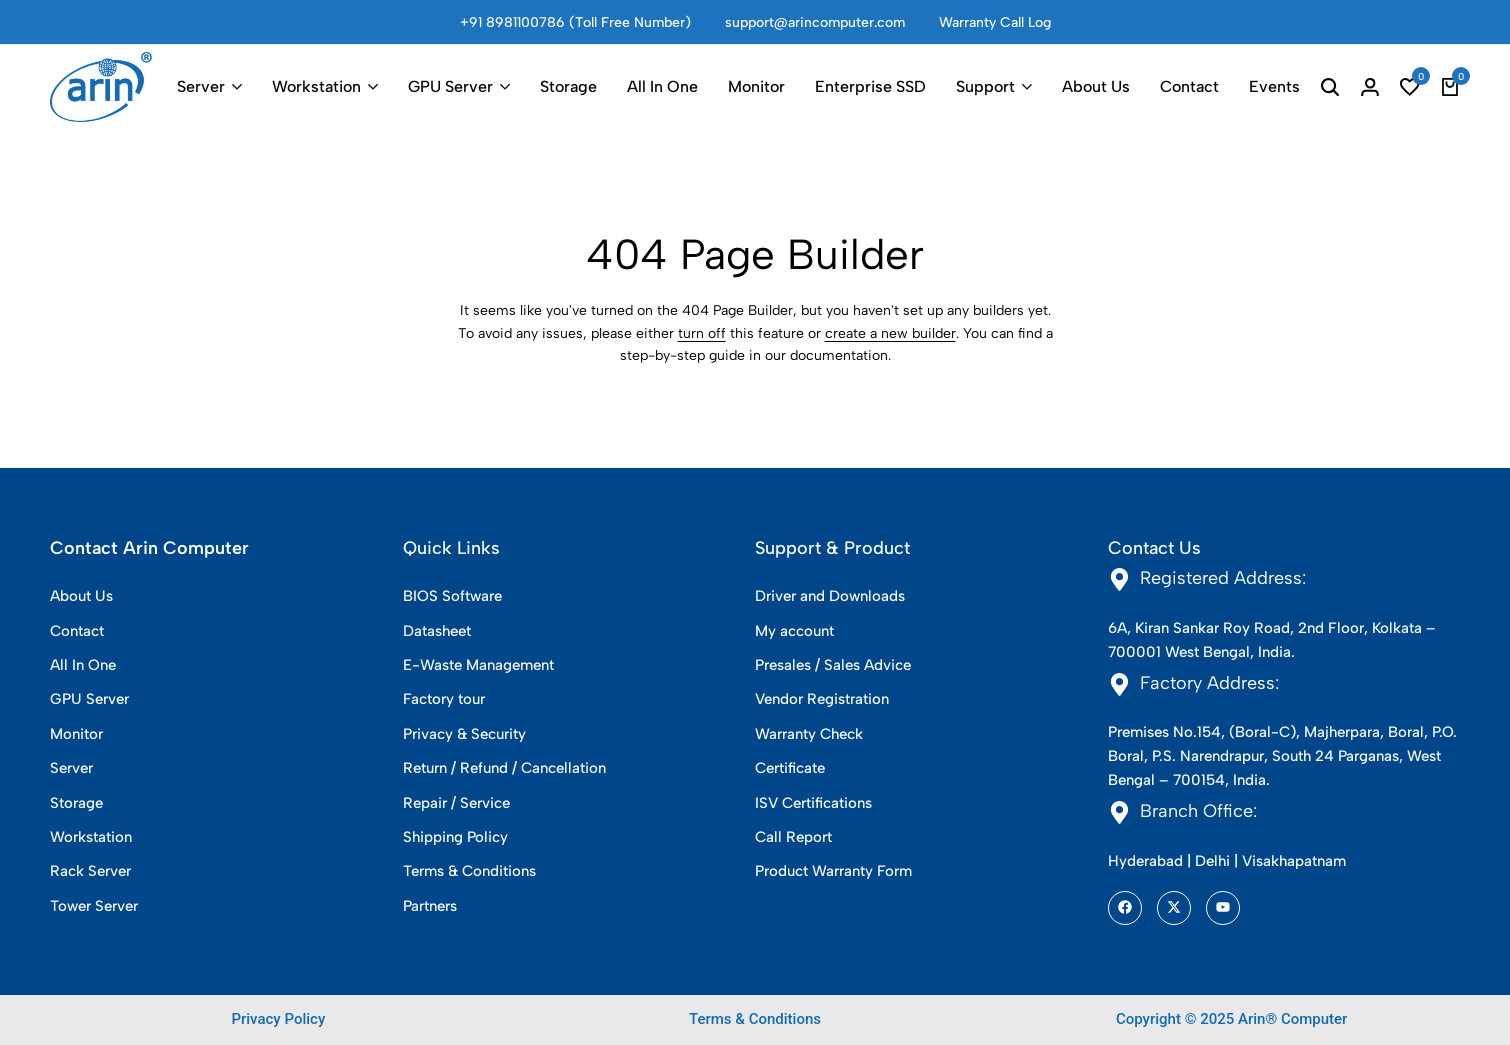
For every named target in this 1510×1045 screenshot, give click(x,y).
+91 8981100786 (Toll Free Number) (575, 22)
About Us (1096, 86)
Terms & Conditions (469, 871)
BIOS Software (452, 596)
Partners (430, 906)
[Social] (1125, 908)
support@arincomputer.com (815, 22)
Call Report (793, 837)
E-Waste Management (478, 665)
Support (985, 86)
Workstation (316, 86)
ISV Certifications (813, 803)
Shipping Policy (455, 837)
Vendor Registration (822, 699)
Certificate (790, 768)
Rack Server (90, 871)
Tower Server (94, 906)
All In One (662, 86)
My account (794, 631)
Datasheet (437, 631)
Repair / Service (456, 803)
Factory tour (444, 699)
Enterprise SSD (870, 86)
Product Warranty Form (833, 871)
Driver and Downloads (830, 596)
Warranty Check (809, 734)
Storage (568, 86)
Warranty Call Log (995, 22)
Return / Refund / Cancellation (504, 768)
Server (201, 86)
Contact (1189, 86)
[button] (1410, 87)
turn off (702, 333)
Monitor (756, 86)
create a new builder (890, 333)
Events (1274, 86)
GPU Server (450, 86)
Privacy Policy (278, 1019)
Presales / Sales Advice (833, 665)
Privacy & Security (464, 734)
